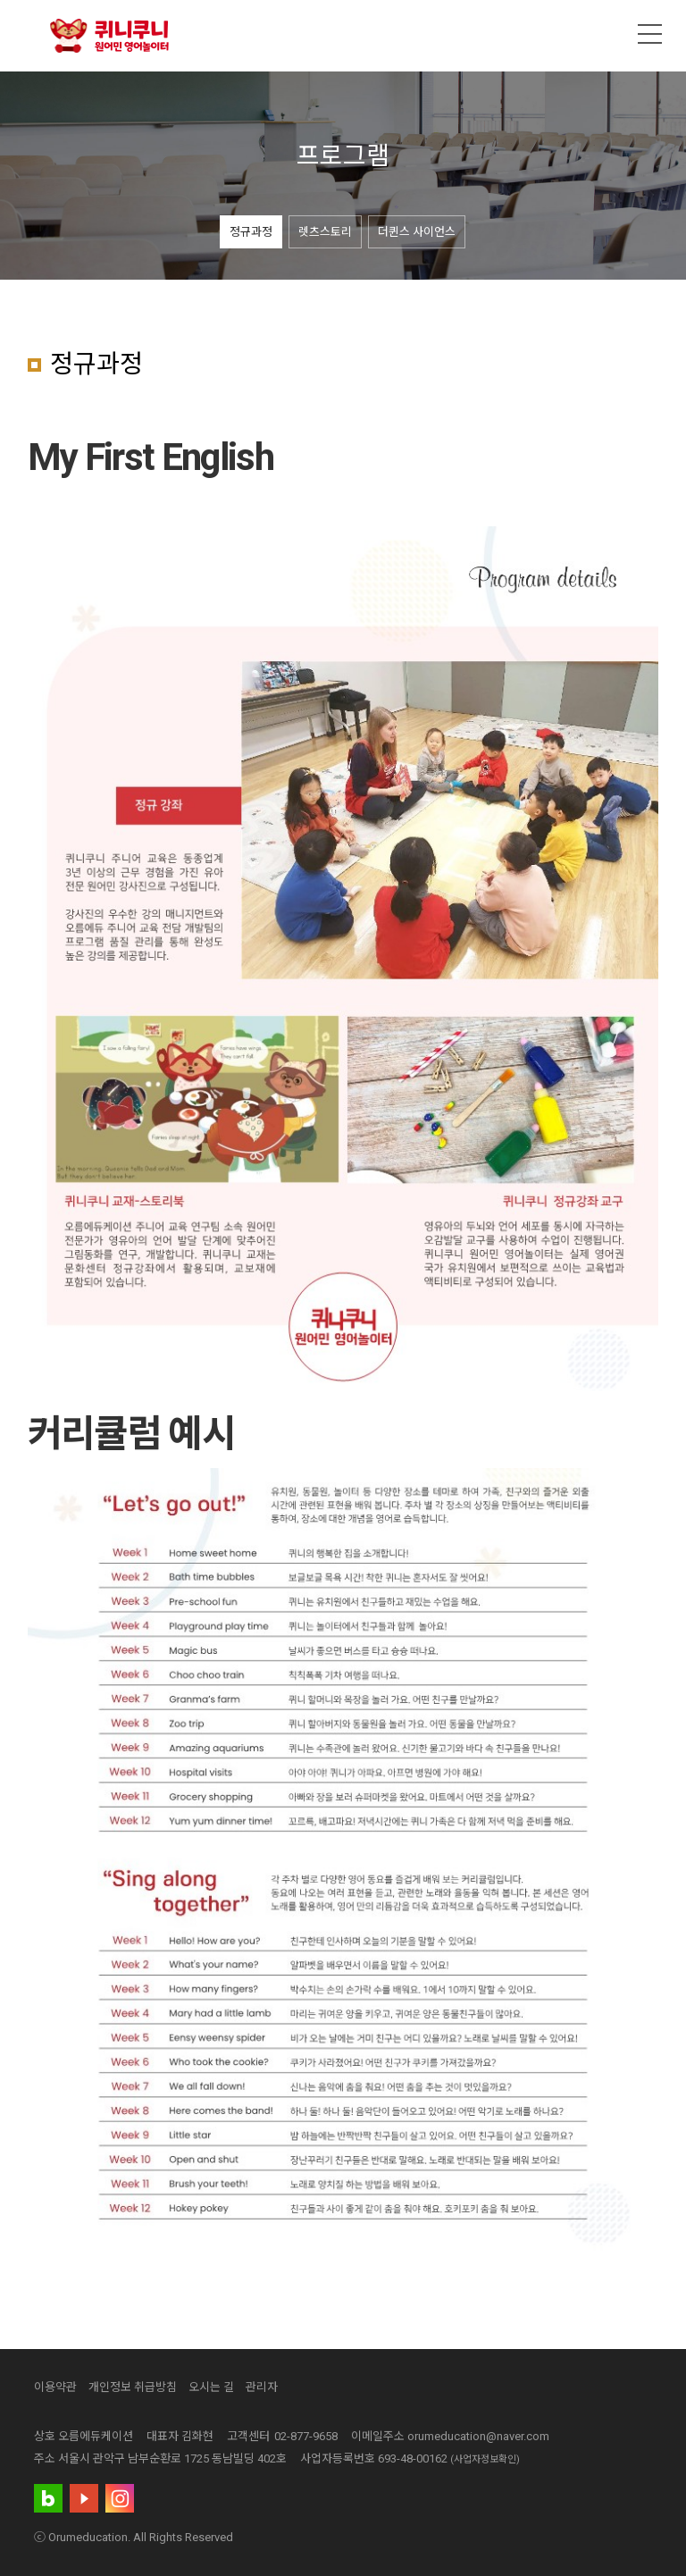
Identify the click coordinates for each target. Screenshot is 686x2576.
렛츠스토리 (325, 232)
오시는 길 (211, 2387)
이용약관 (55, 2387)
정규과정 (251, 232)
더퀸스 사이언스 (417, 232)
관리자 (262, 2387)
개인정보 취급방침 (132, 2387)
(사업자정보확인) (485, 2459)
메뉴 (650, 34)
